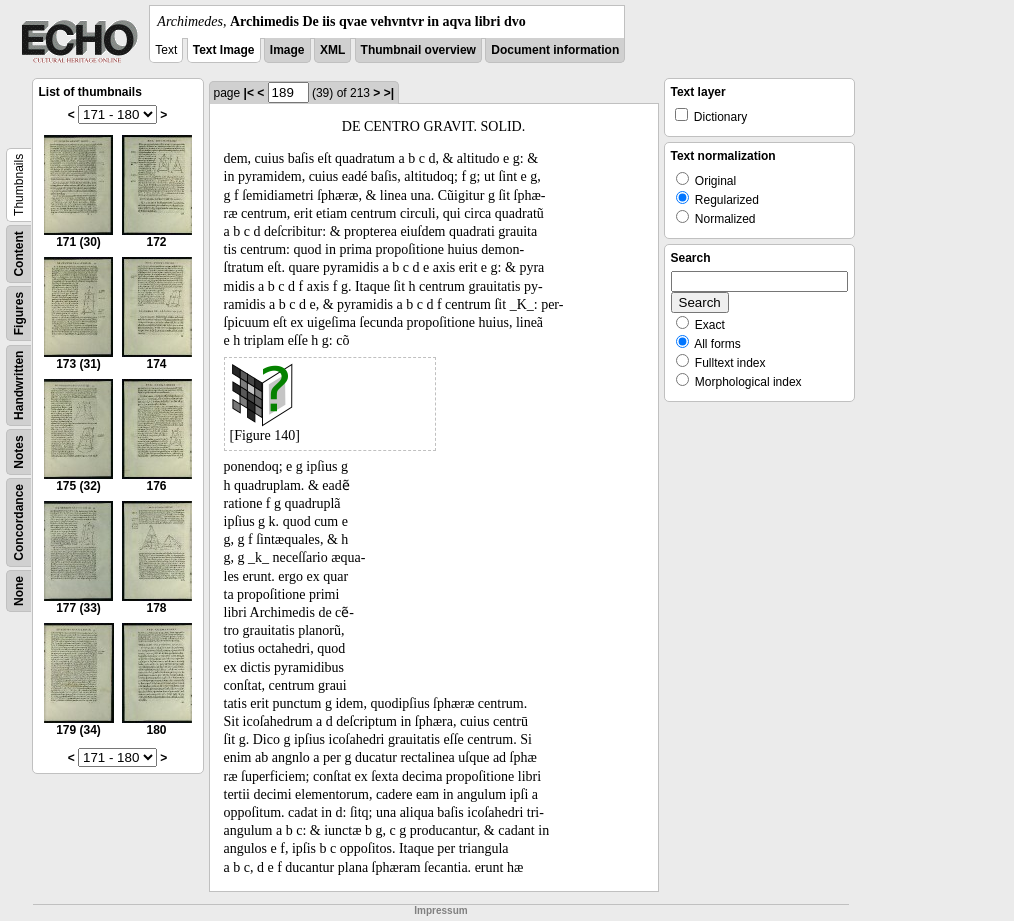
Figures (19, 313)
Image (287, 50)
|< (249, 93)
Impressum (440, 910)
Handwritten (19, 385)
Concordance (19, 522)
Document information (555, 50)
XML (332, 50)
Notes (19, 451)
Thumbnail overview (418, 50)
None (19, 591)
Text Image (224, 50)
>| (389, 93)
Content (19, 253)
